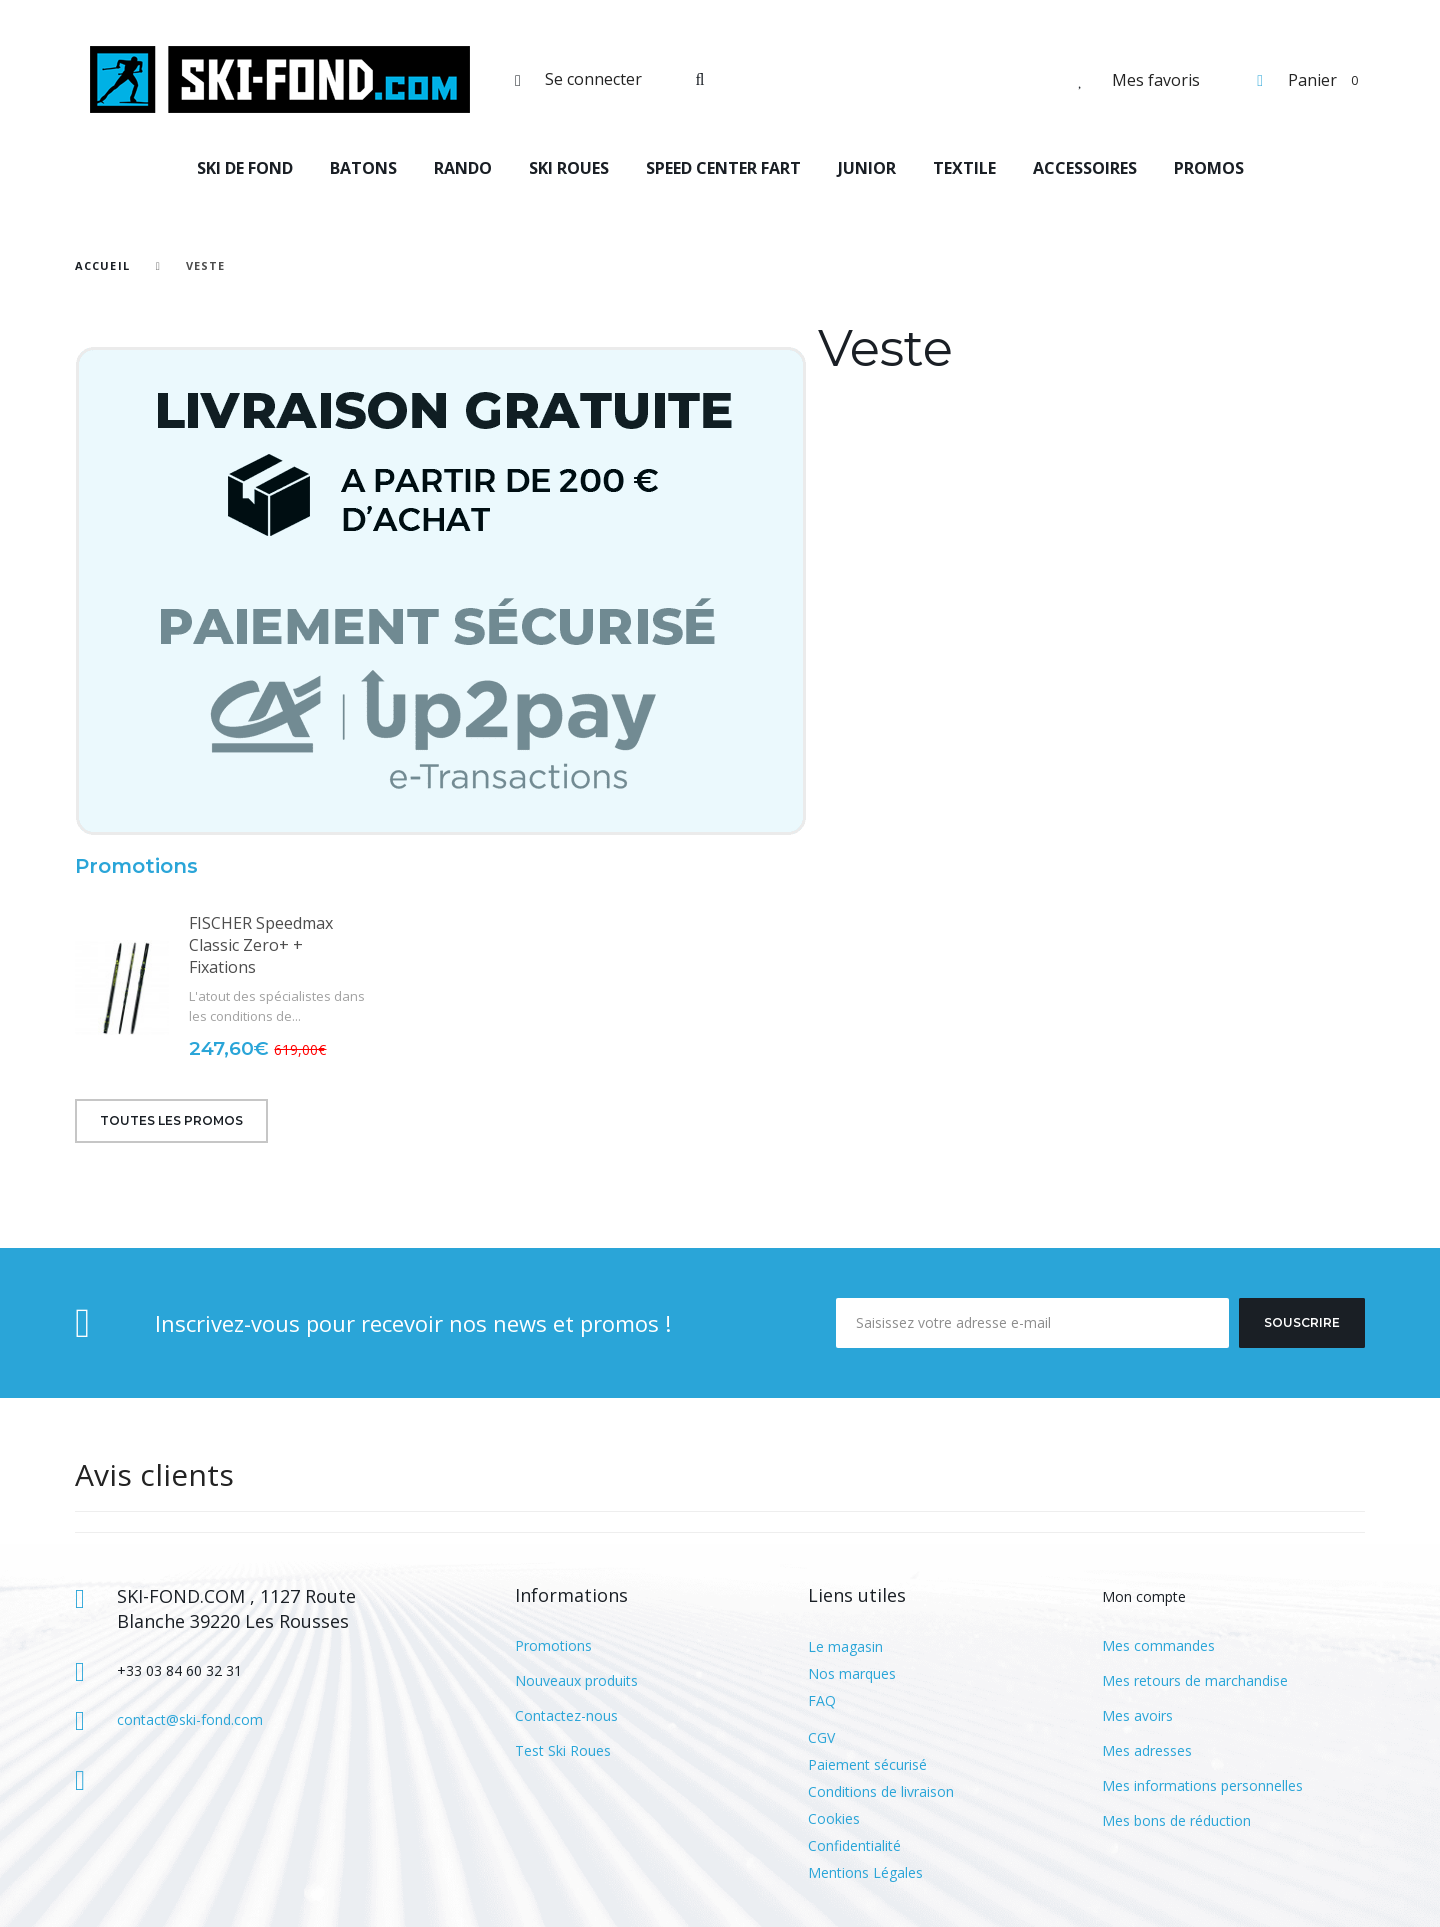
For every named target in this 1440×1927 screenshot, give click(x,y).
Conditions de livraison (881, 1791)
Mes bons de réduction (1176, 1820)
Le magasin (845, 1646)
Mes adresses (1147, 1750)
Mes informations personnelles (1202, 1785)
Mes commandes (1158, 1645)
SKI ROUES (569, 168)
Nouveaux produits (576, 1680)
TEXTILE (964, 168)
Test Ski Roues (563, 1750)
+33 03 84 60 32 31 (179, 1670)
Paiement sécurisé (867, 1764)
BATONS (363, 168)
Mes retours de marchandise (1195, 1680)
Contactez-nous (566, 1715)
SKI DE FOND (245, 168)
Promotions (136, 866)
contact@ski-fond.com (190, 1719)
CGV (821, 1737)
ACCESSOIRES (1085, 168)
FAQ (822, 1700)
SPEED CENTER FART (723, 168)
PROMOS (1209, 168)
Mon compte (1144, 1596)
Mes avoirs (1137, 1715)
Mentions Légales (865, 1872)
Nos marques (852, 1673)
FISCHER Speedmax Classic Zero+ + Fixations (261, 945)
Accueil (102, 265)
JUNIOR (867, 168)
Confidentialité (854, 1845)
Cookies (834, 1818)
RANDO (463, 168)
